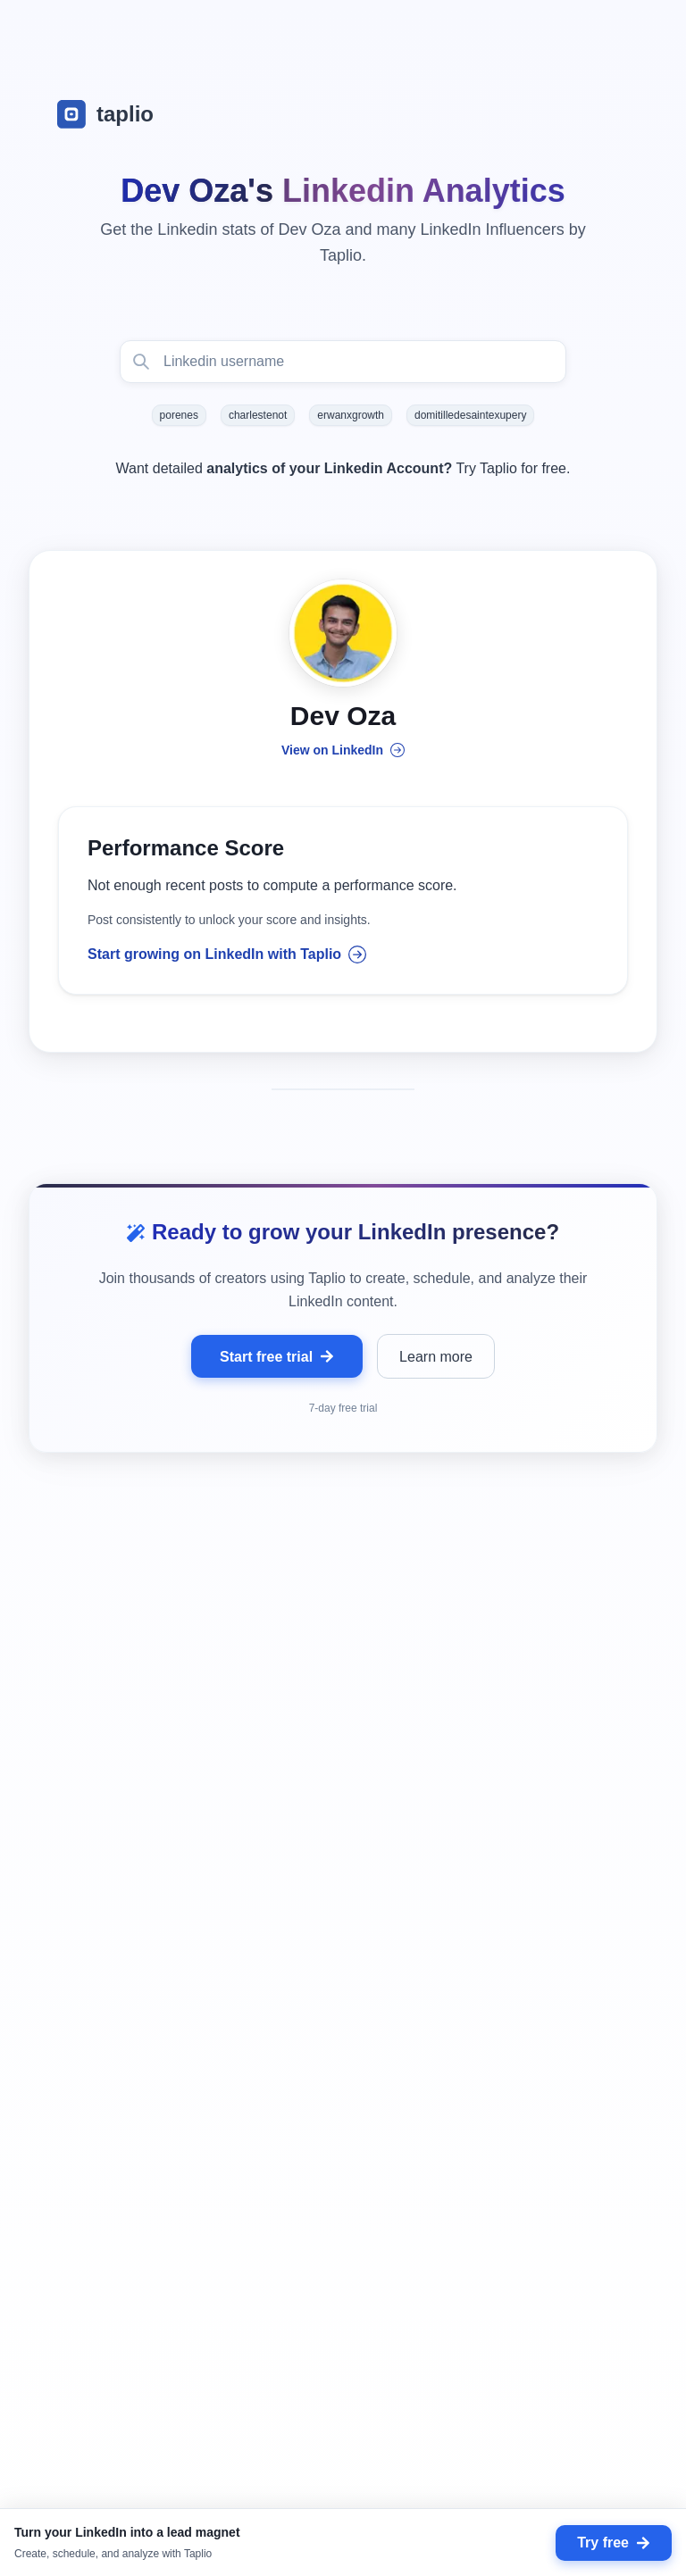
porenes (179, 415)
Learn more (436, 1357)
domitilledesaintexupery (470, 415)
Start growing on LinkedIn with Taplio (227, 956)
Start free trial (277, 1357)
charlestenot (258, 415)
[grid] (343, 2065)
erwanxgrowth (350, 415)
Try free (613, 2542)
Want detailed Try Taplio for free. (343, 468)
